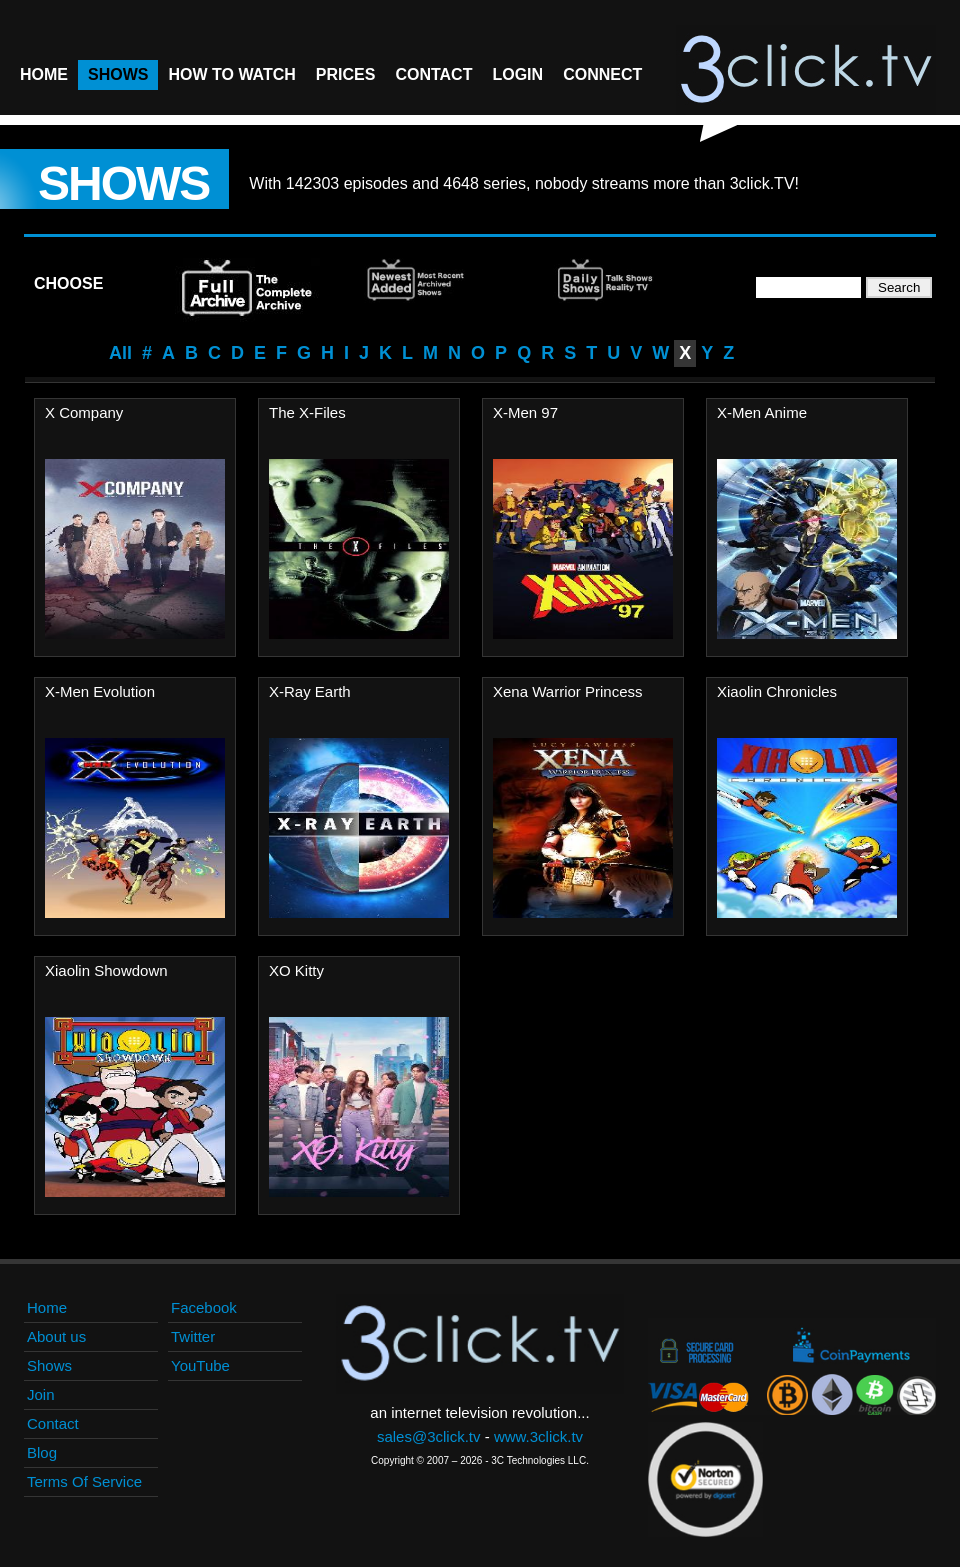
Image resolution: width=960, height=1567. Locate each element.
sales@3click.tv (429, 1436)
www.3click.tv (538, 1436)
